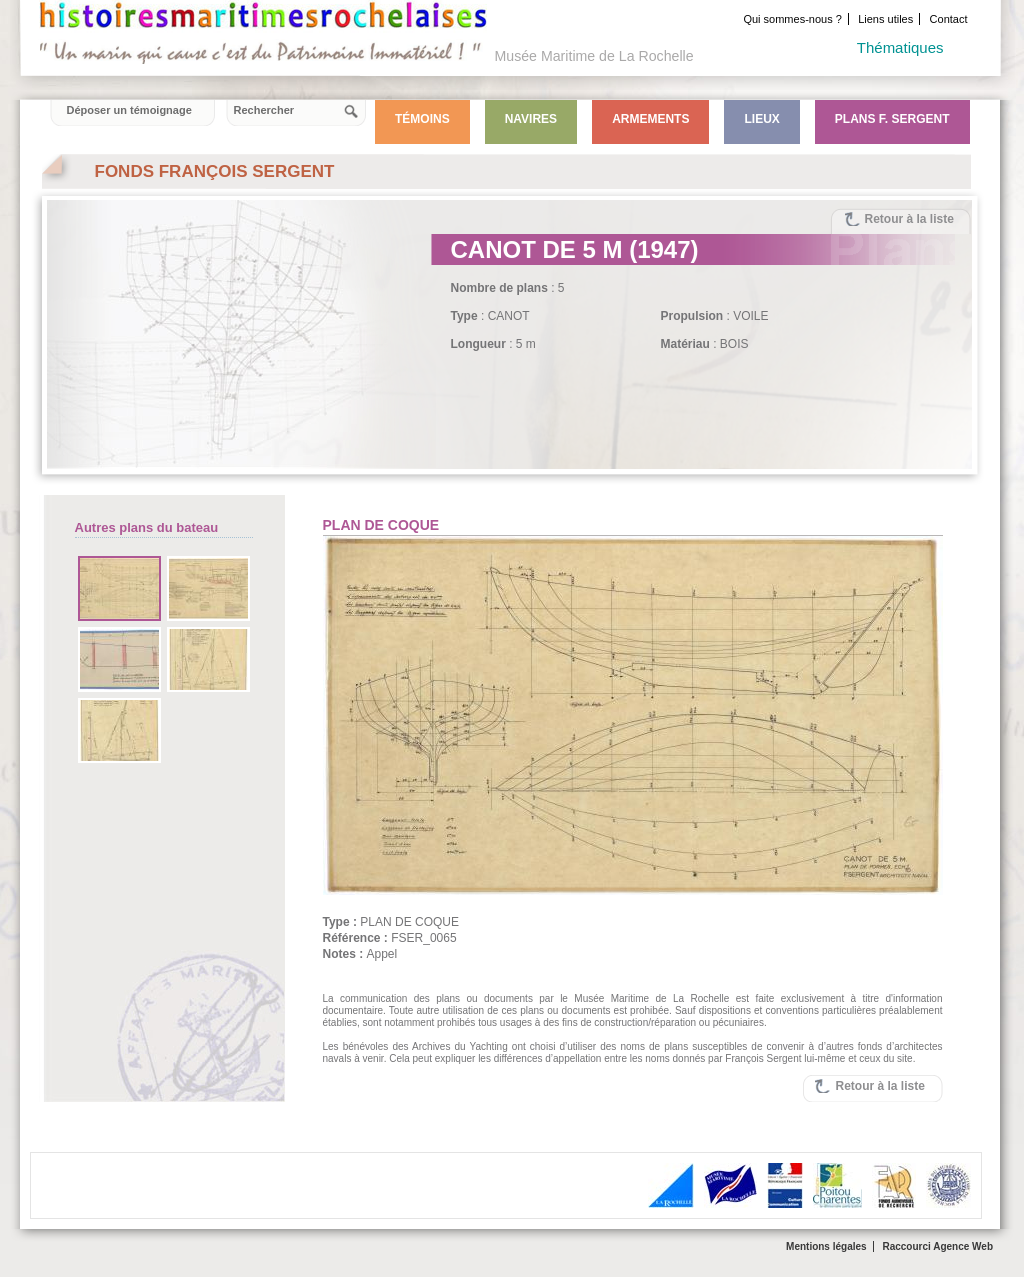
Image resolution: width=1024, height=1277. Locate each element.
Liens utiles (885, 19)
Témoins (422, 119)
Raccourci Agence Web (937, 1246)
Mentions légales (826, 1246)
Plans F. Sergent (892, 119)
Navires (531, 119)
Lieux (761, 119)
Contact (949, 19)
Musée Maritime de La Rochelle (594, 56)
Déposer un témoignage (129, 110)
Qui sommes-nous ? (792, 19)
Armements (650, 119)
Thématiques (900, 47)
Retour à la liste (909, 219)
